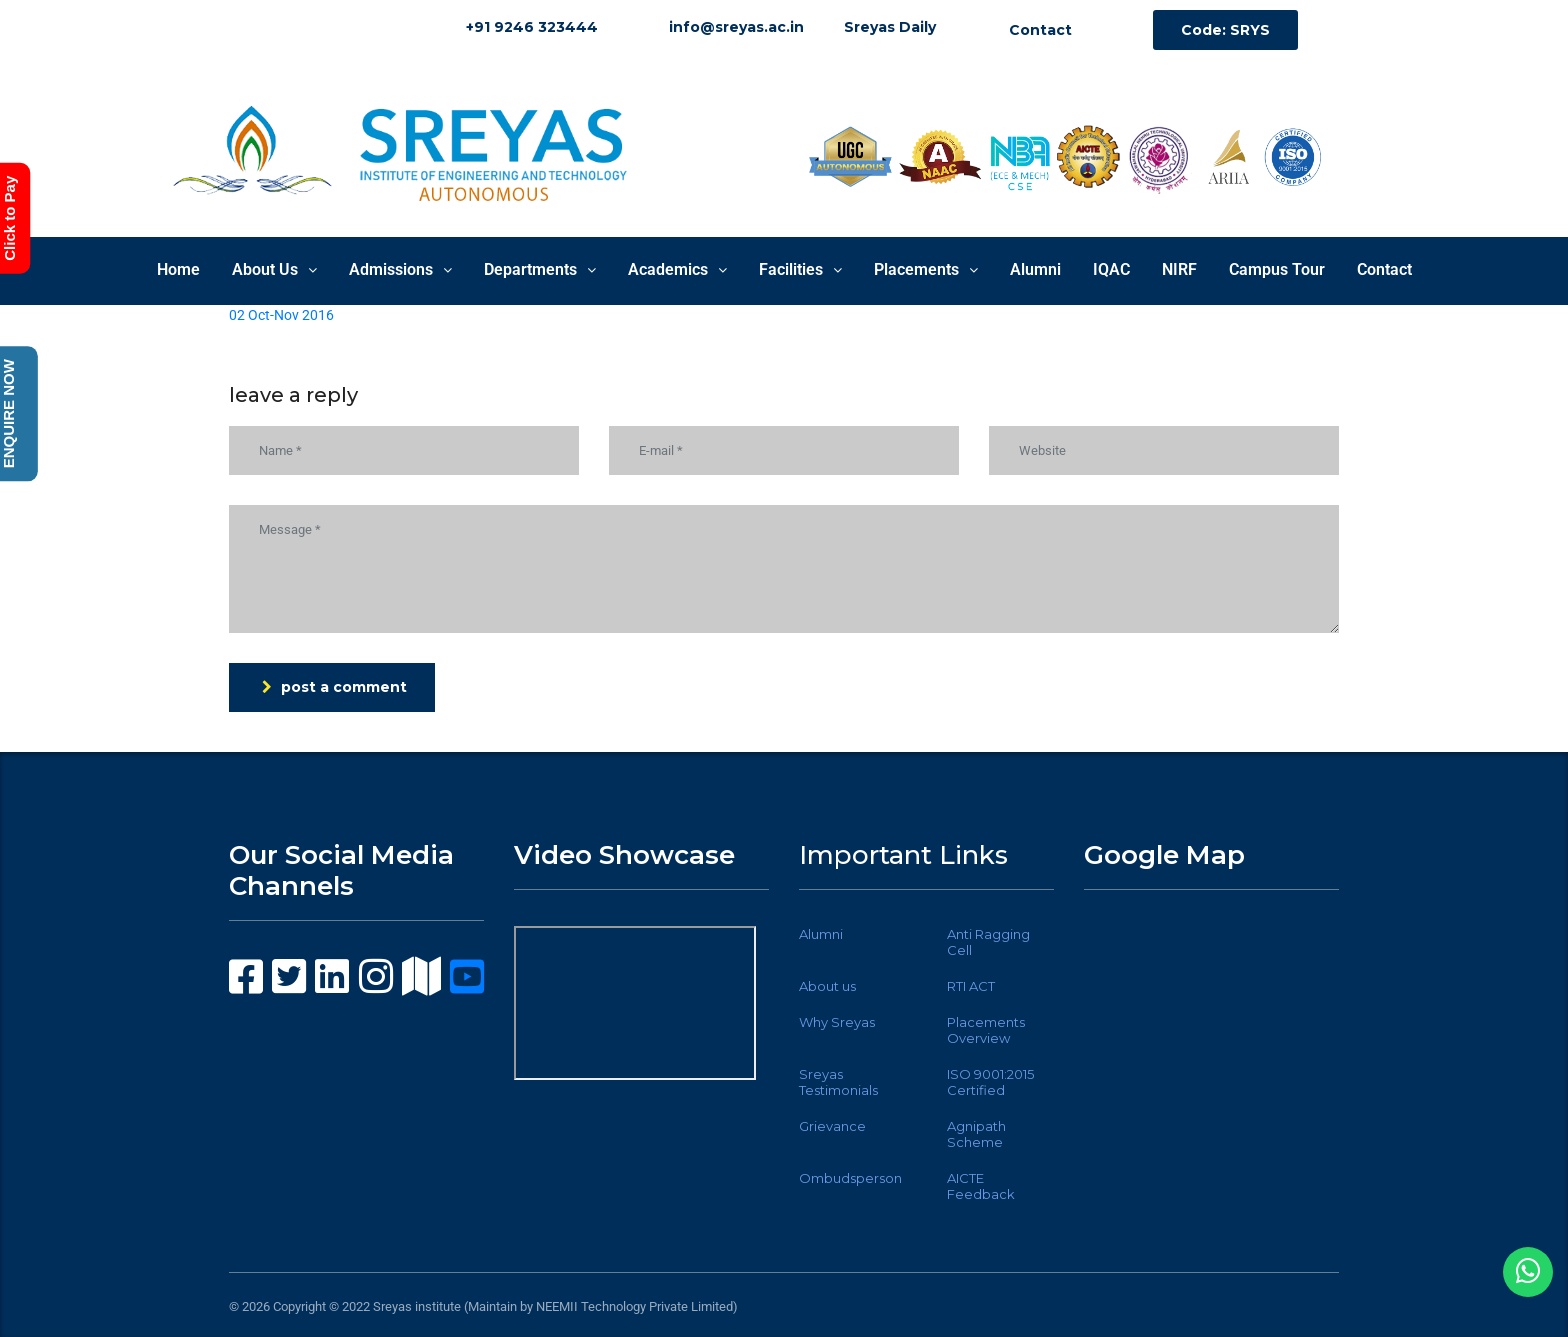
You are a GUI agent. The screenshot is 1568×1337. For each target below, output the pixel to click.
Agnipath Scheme (976, 1134)
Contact (1384, 269)
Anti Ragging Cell (988, 942)
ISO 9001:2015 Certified (990, 1082)
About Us (274, 269)
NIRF (1179, 269)
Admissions (400, 269)
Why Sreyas (837, 1022)
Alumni (1035, 269)
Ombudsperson (850, 1178)
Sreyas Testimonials (838, 1082)
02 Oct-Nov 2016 (281, 315)
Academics (677, 269)
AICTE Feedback (981, 1186)
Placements (926, 269)
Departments (540, 269)
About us (827, 986)
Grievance (832, 1126)
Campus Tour (1277, 269)
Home (178, 269)
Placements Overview (986, 1030)
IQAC (1111, 269)
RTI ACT (971, 986)
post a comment (334, 687)
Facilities (800, 269)
